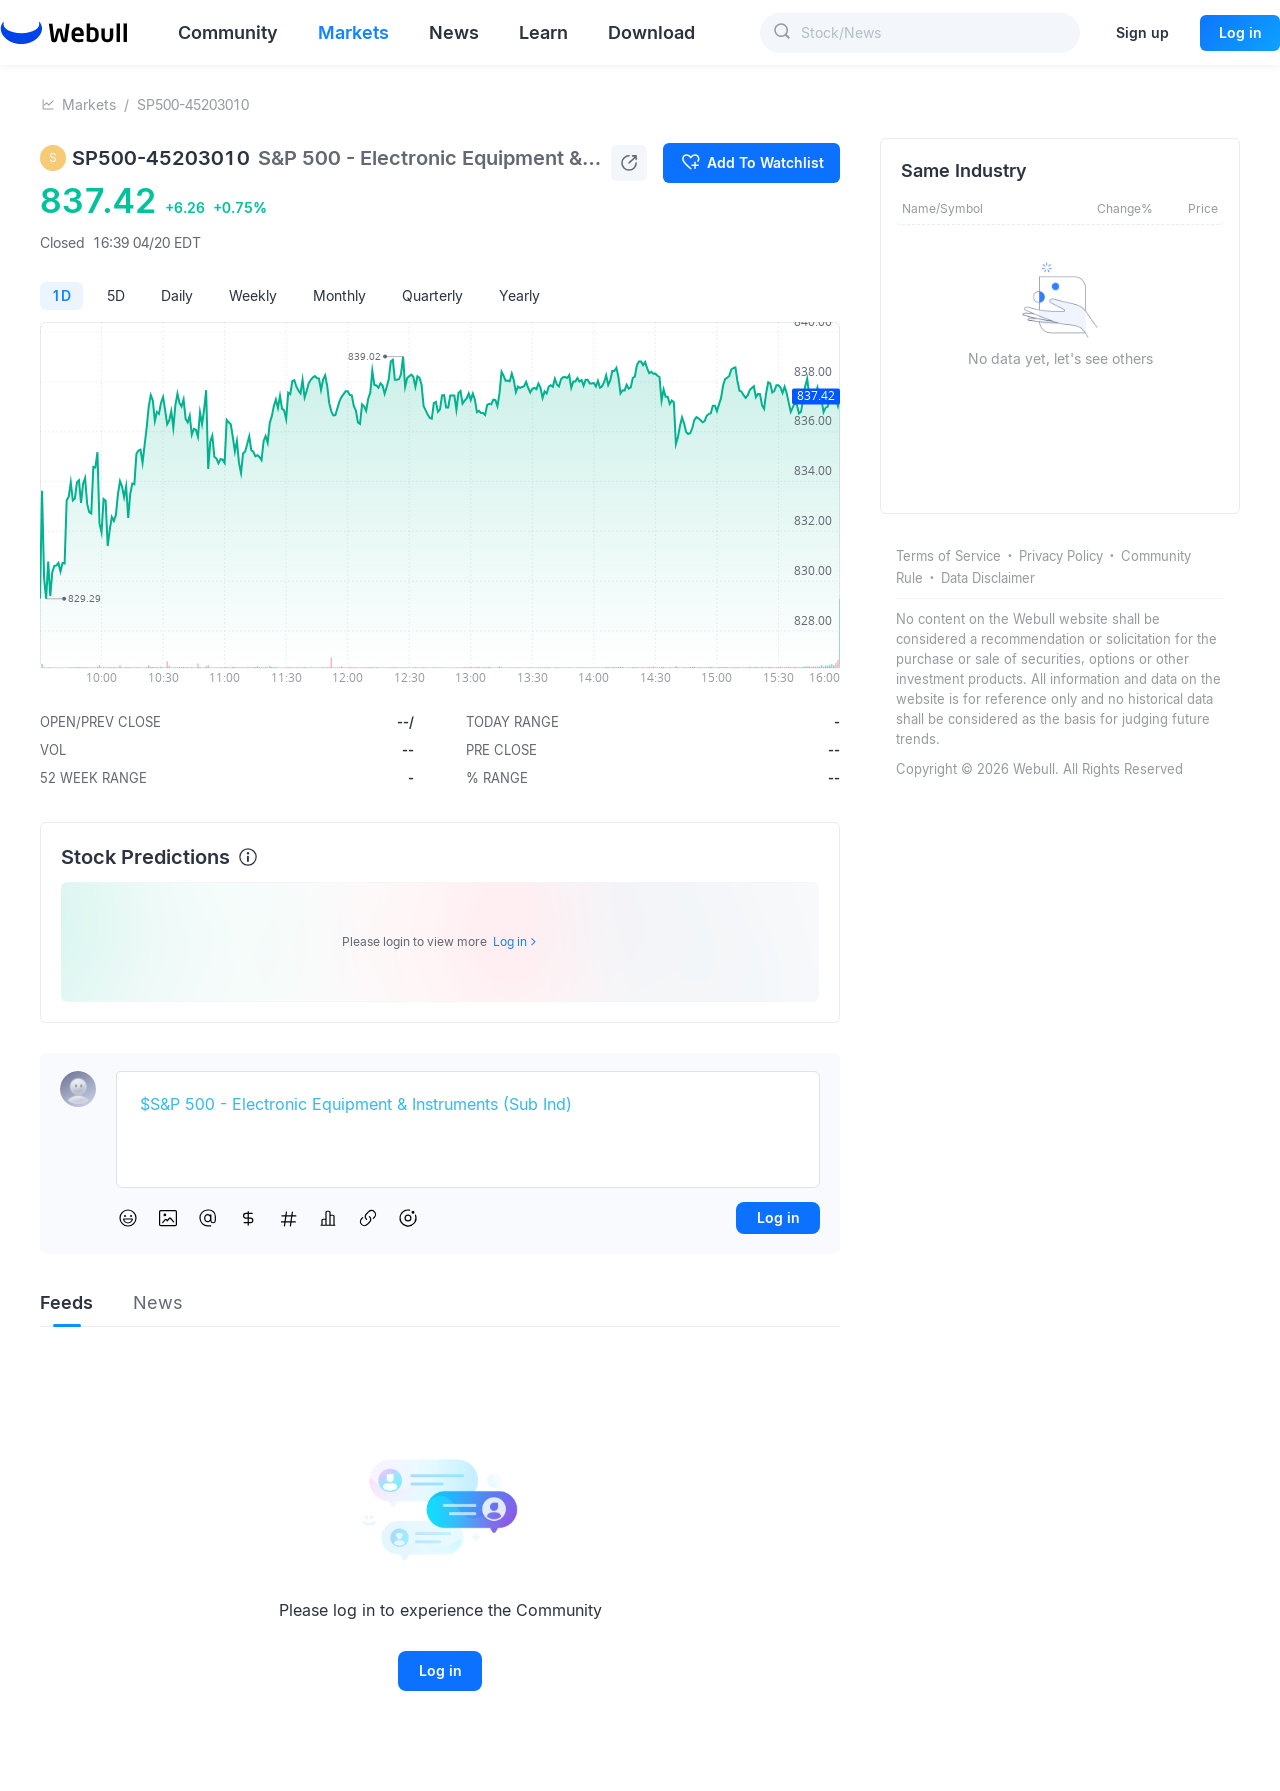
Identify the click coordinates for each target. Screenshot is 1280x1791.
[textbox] (468, 1105)
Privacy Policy (1061, 556)
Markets (89, 104)
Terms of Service (948, 556)
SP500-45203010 (193, 104)
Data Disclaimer (988, 578)
